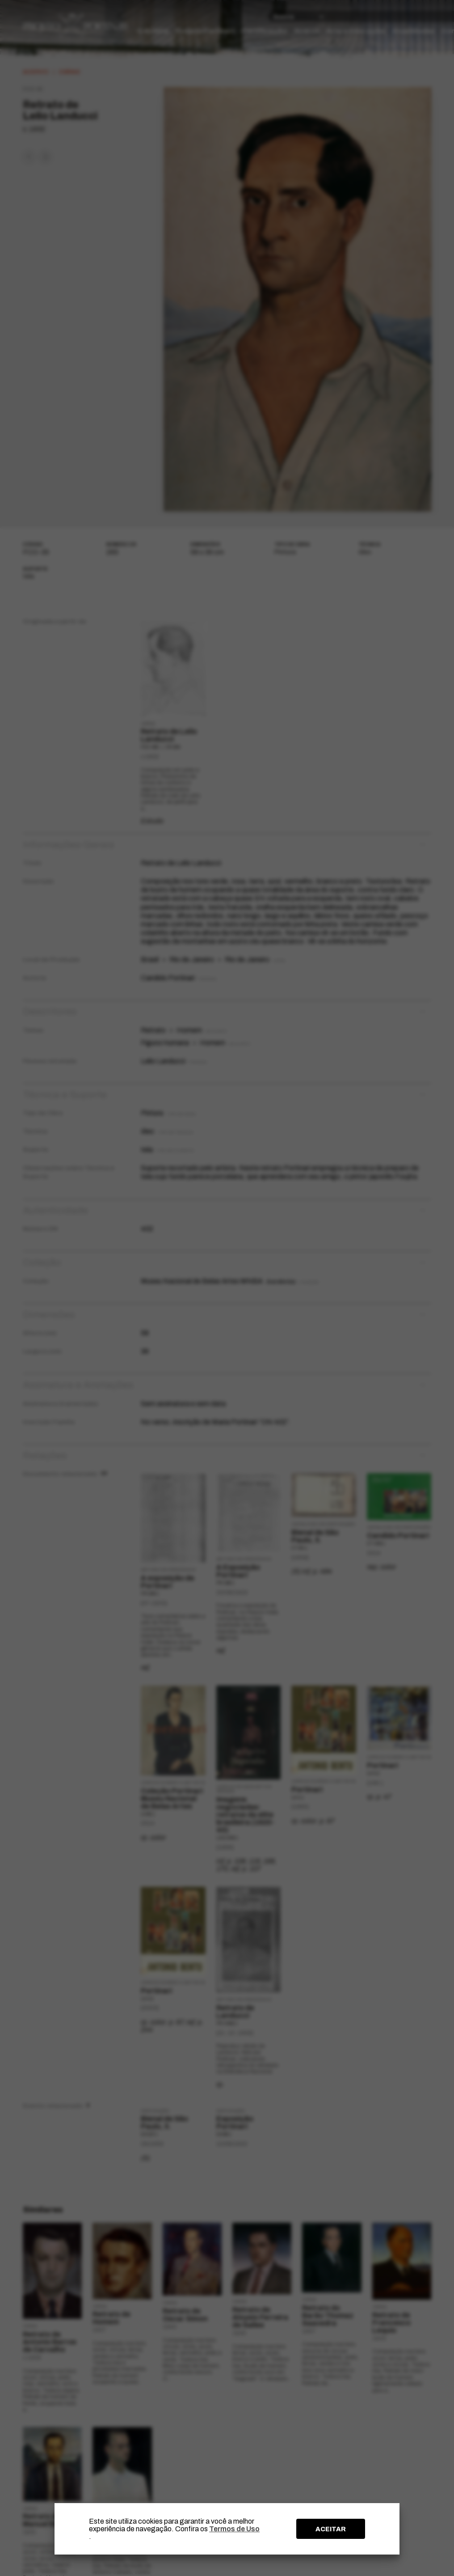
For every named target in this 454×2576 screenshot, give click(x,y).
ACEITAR (330, 2529)
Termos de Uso (234, 2529)
